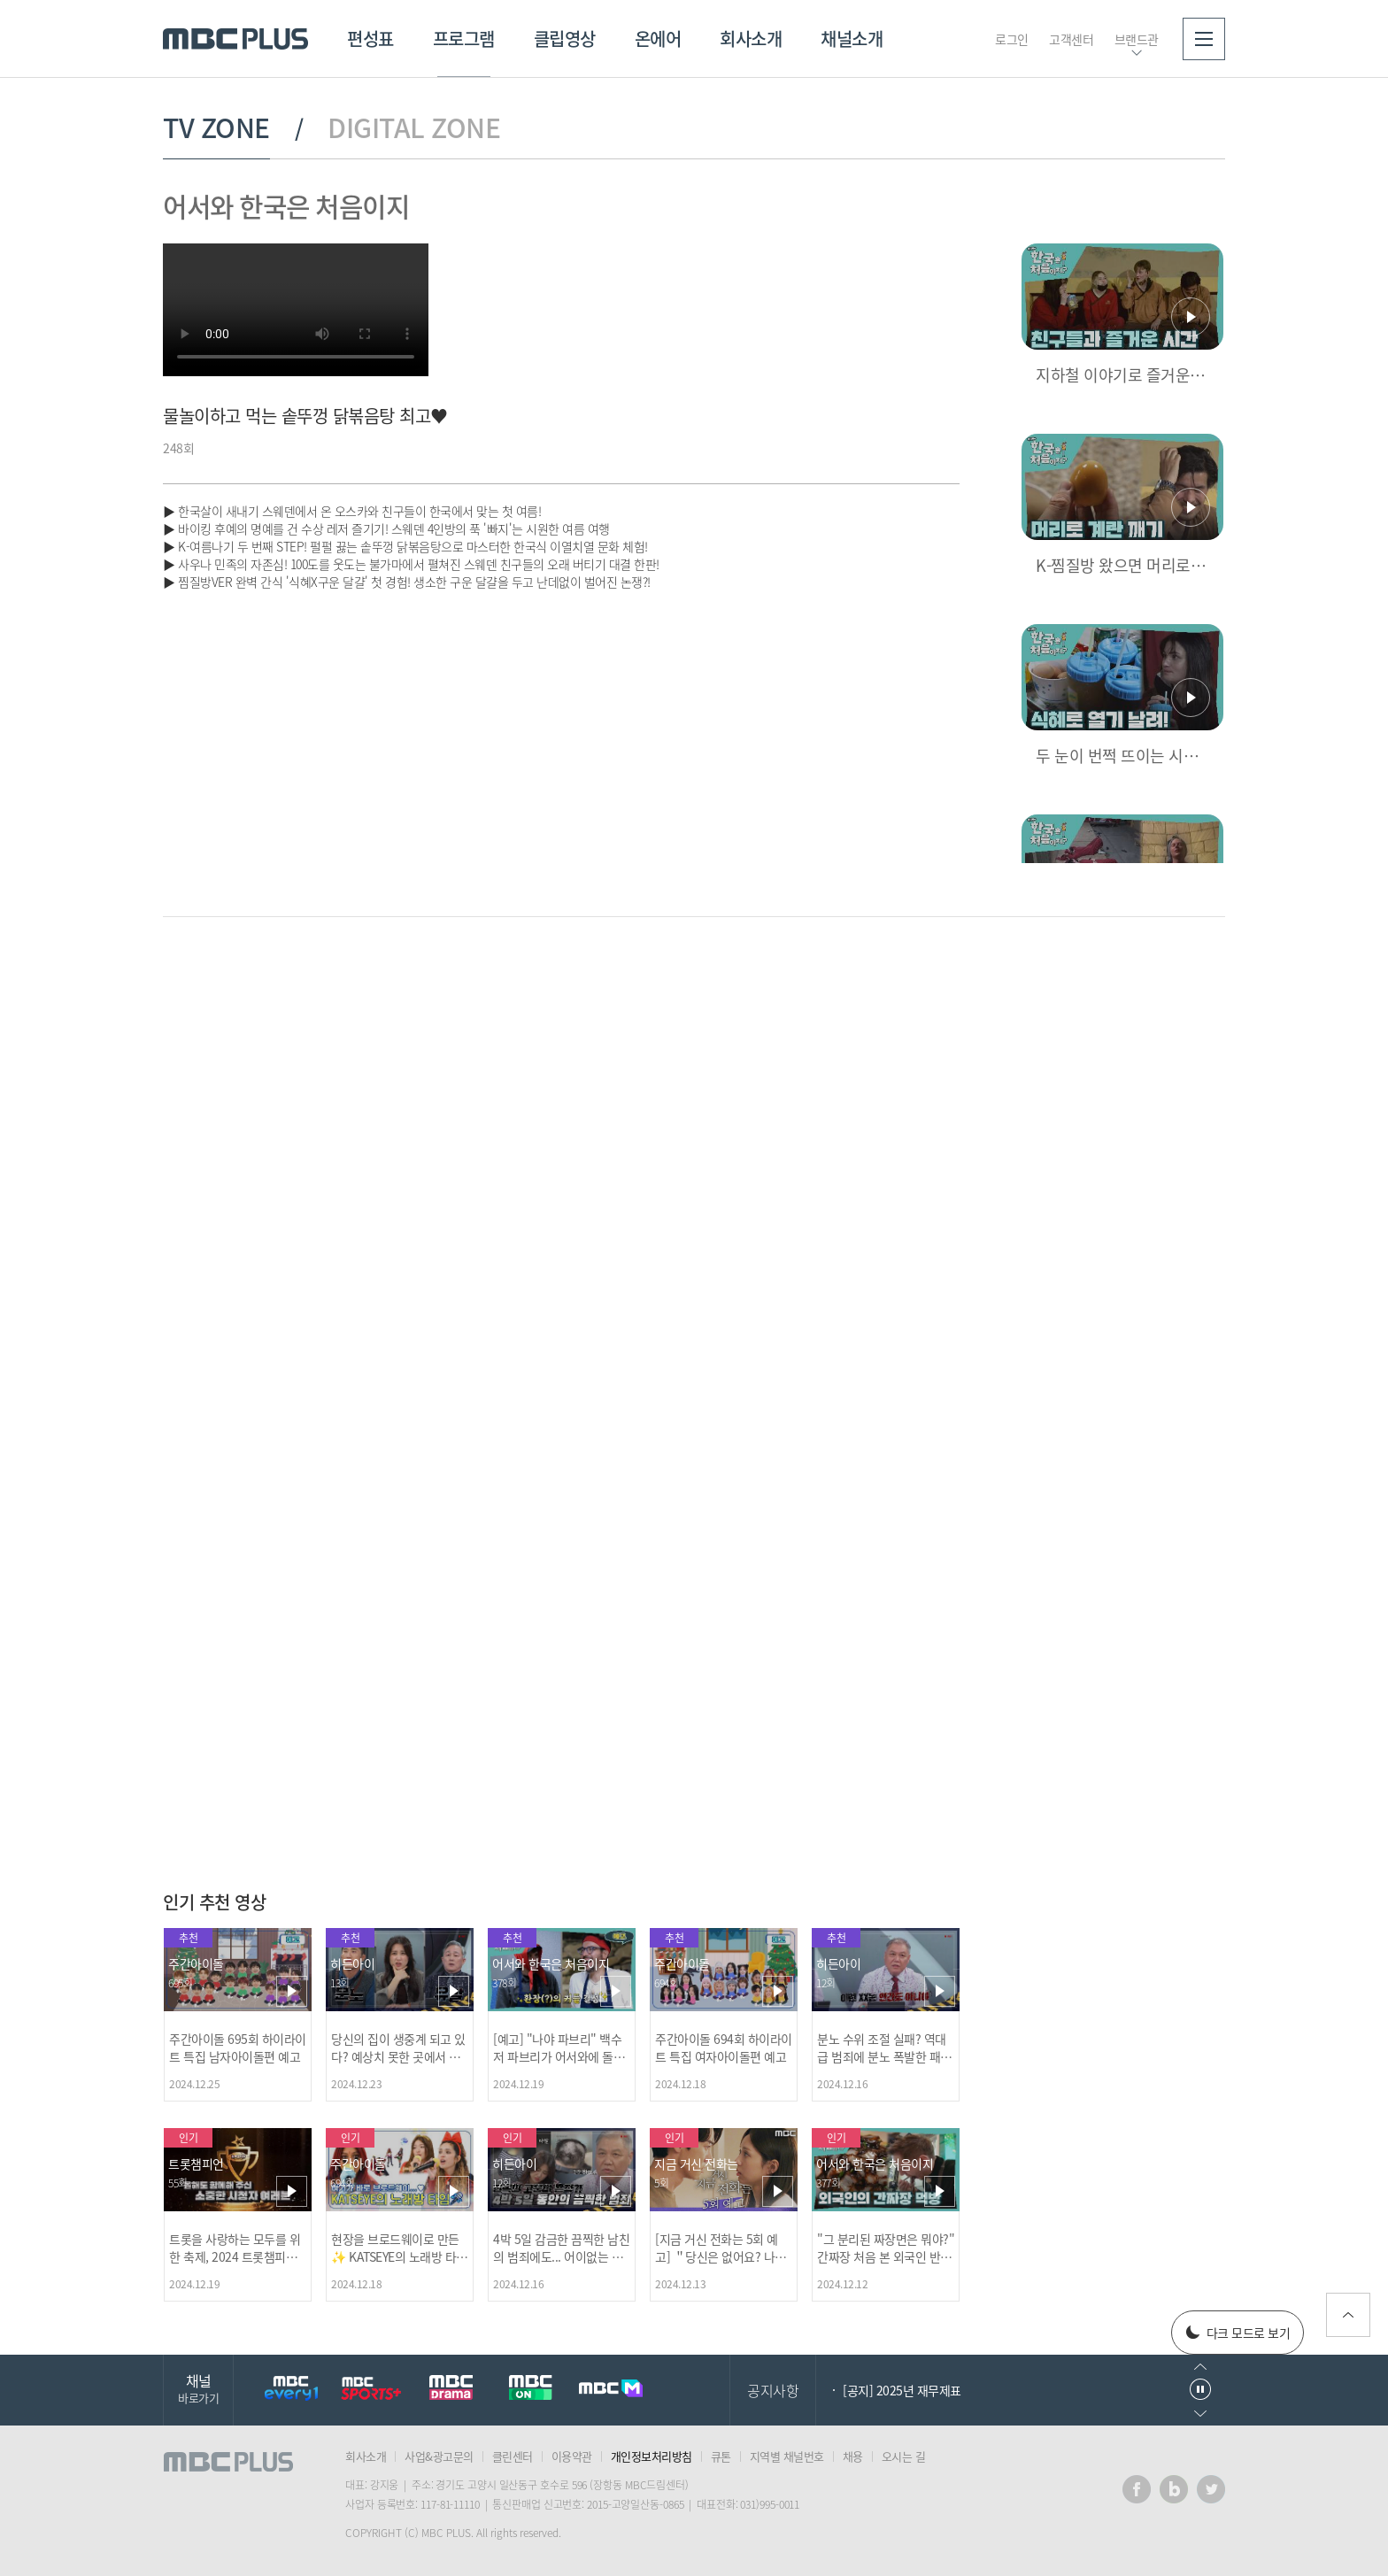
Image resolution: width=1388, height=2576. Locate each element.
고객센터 (1071, 39)
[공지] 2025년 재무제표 (902, 2390)
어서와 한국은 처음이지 (286, 206)
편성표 (370, 38)
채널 (198, 2388)
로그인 (1012, 39)
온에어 (658, 38)
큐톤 (721, 2456)
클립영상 (565, 38)
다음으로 (1200, 2414)
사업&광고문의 (439, 2456)
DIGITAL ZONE (414, 127)
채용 (853, 2456)
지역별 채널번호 (787, 2456)
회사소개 (751, 38)
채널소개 (852, 38)
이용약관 (571, 2456)
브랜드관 (1136, 39)
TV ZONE (216, 127)
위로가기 (1348, 2315)
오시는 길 (904, 2456)
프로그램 (464, 38)
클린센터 (512, 2456)
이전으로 (1200, 2367)
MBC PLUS (235, 39)
